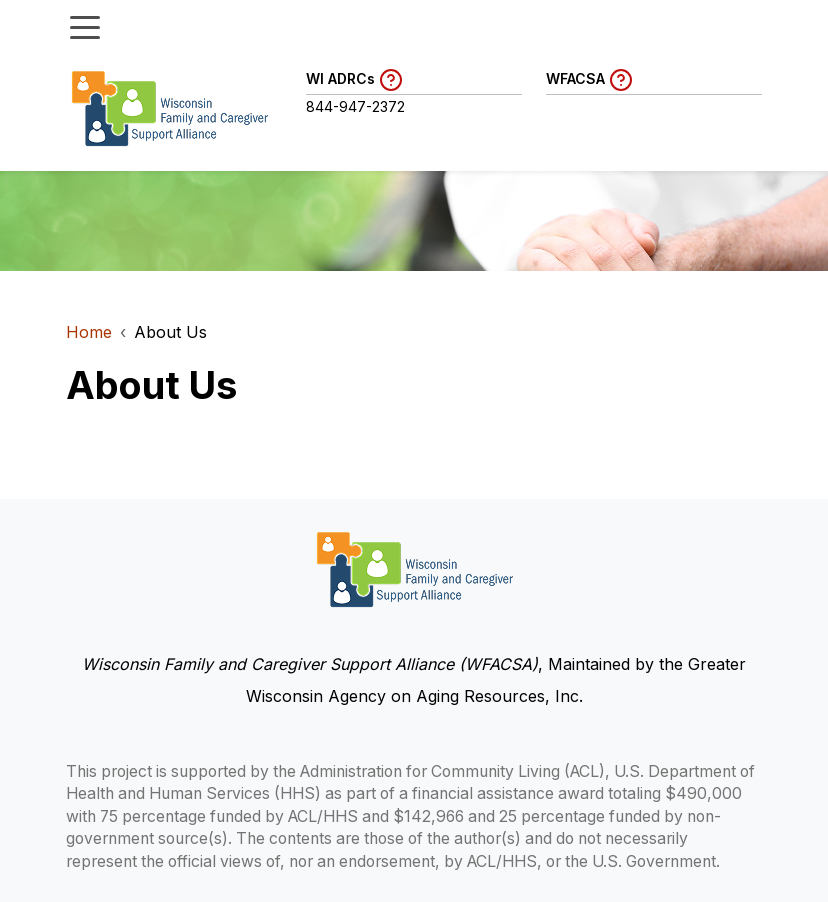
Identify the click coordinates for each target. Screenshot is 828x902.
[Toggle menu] (85, 26)
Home (89, 332)
